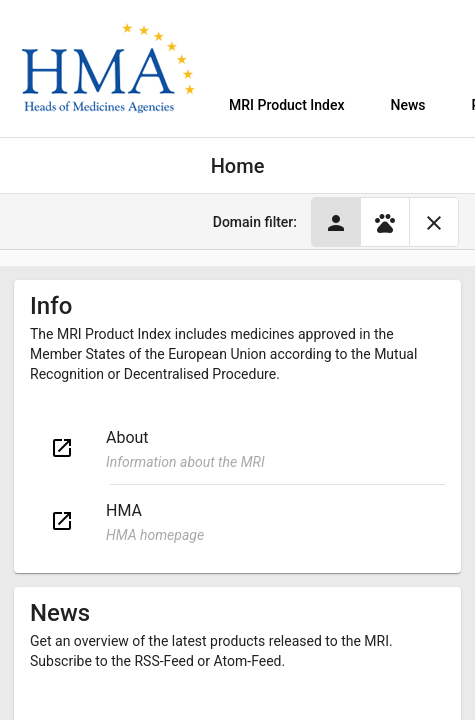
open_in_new (62, 448)
